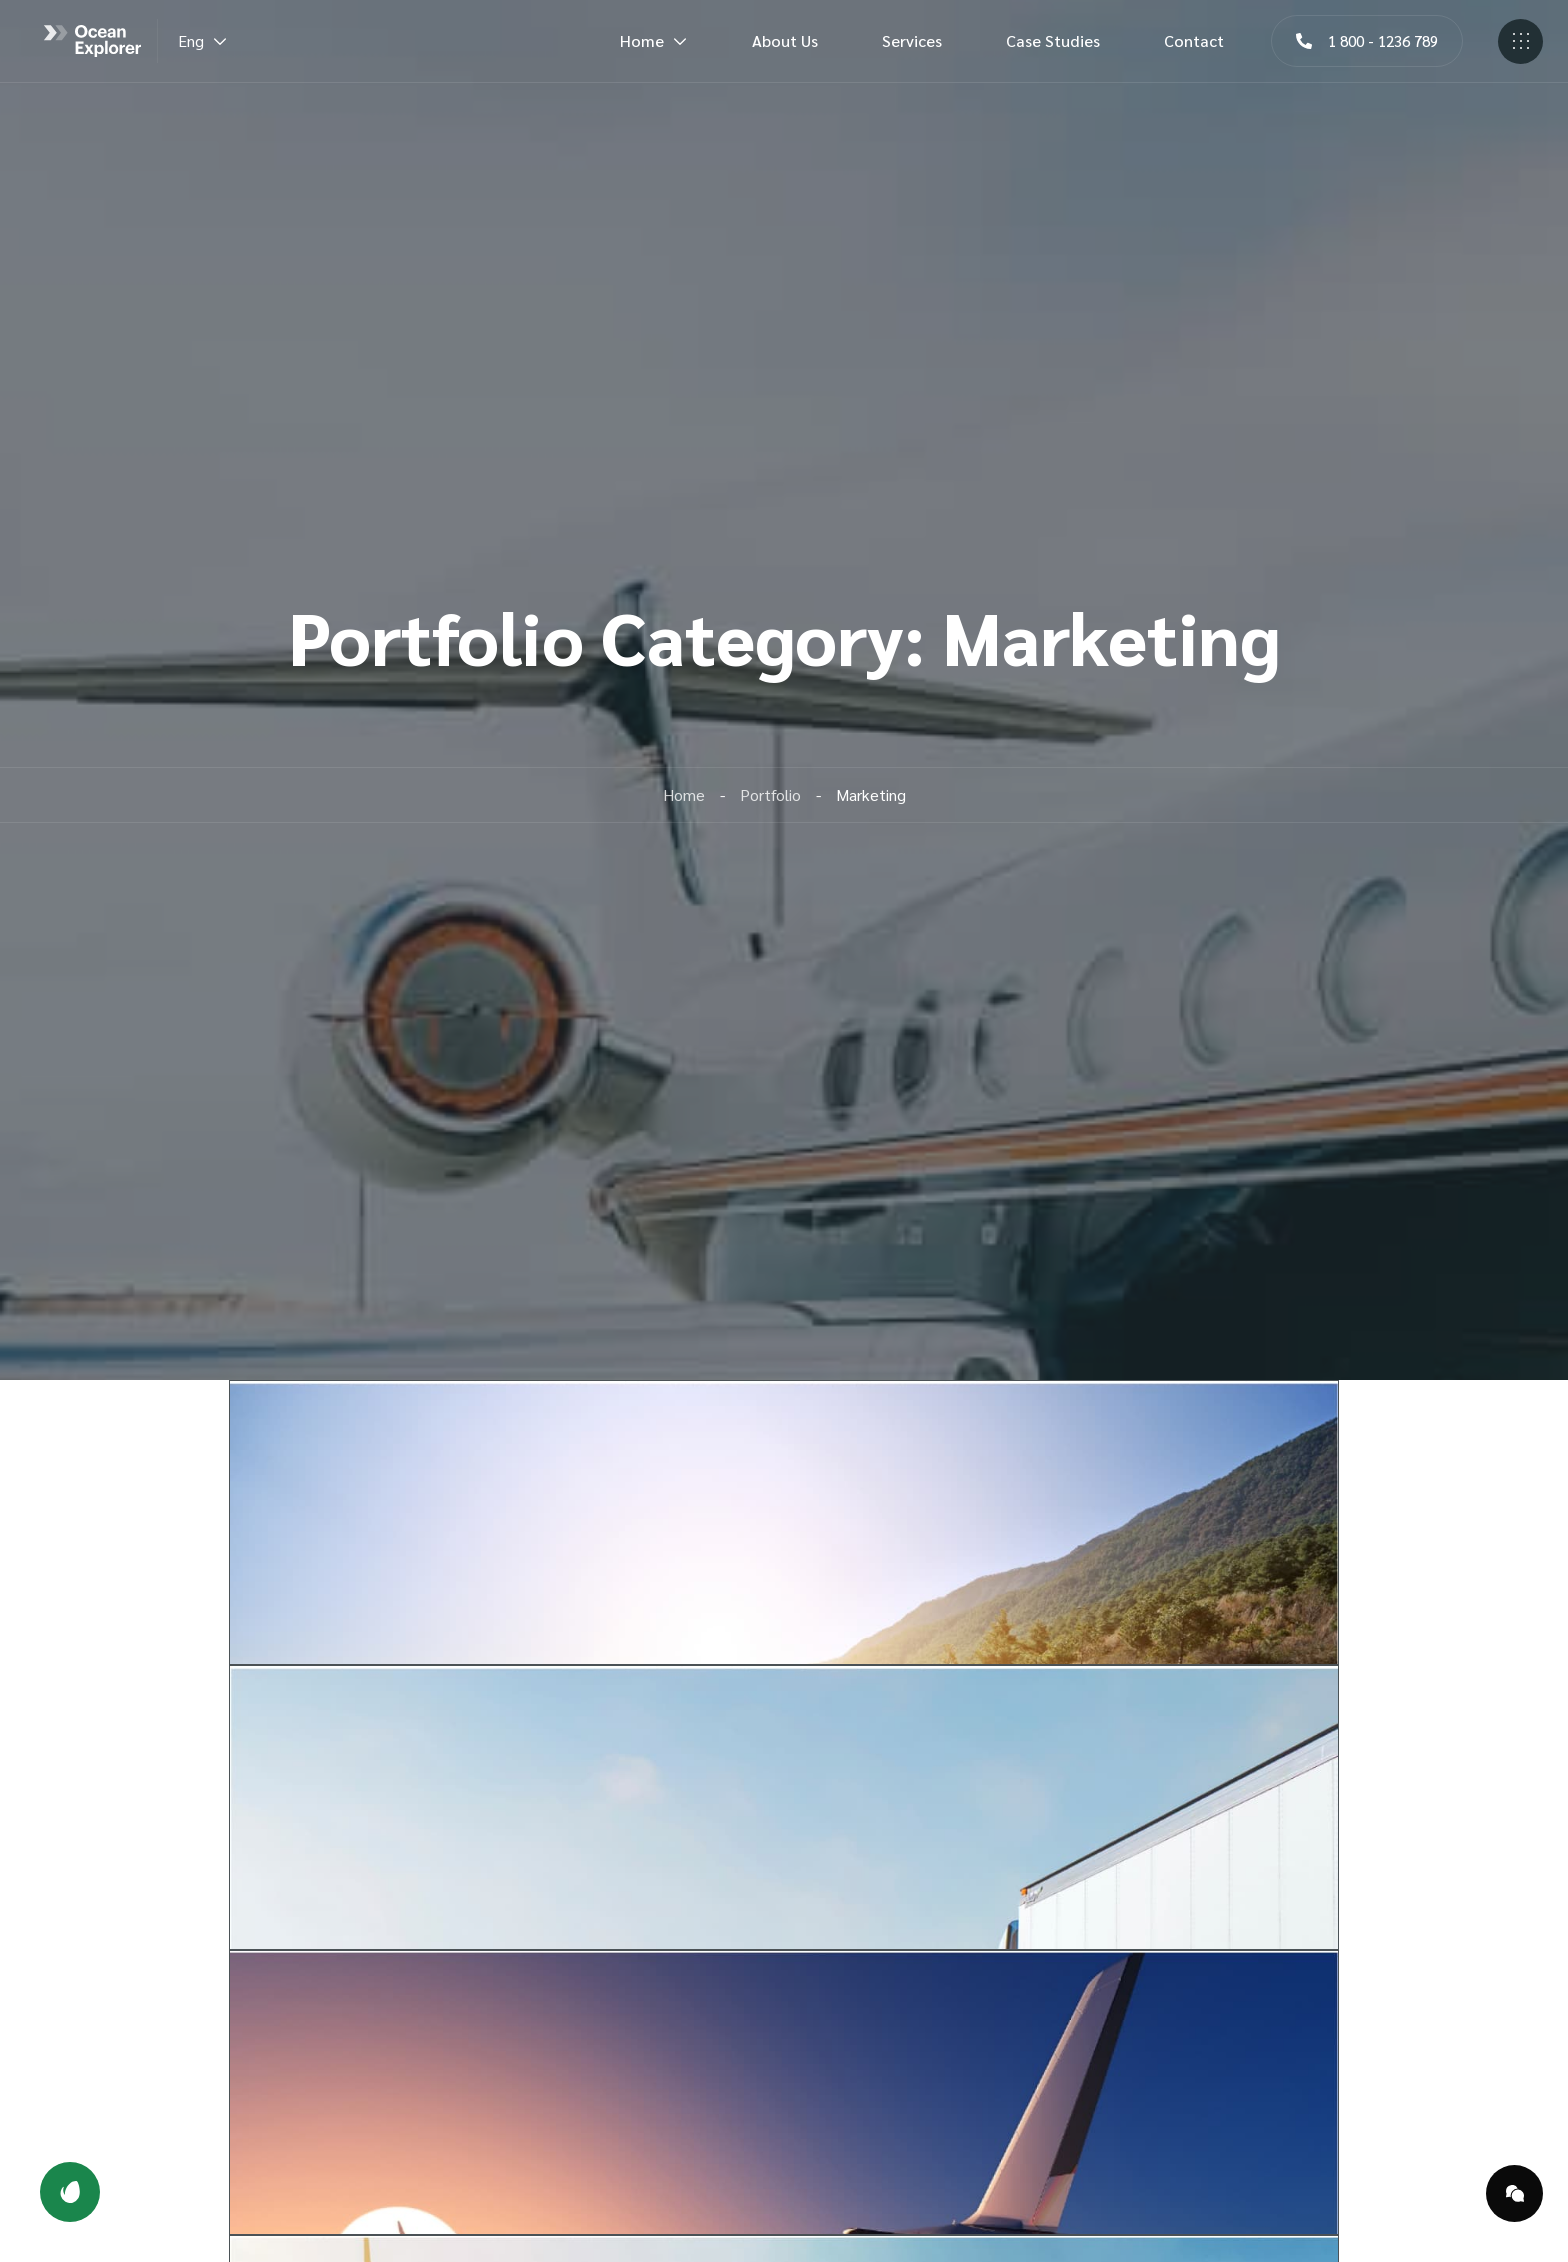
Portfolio (770, 794)
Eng (203, 40)
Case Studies (1053, 40)
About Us (785, 40)
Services (912, 40)
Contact (1194, 40)
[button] (1367, 41)
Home (654, 40)
